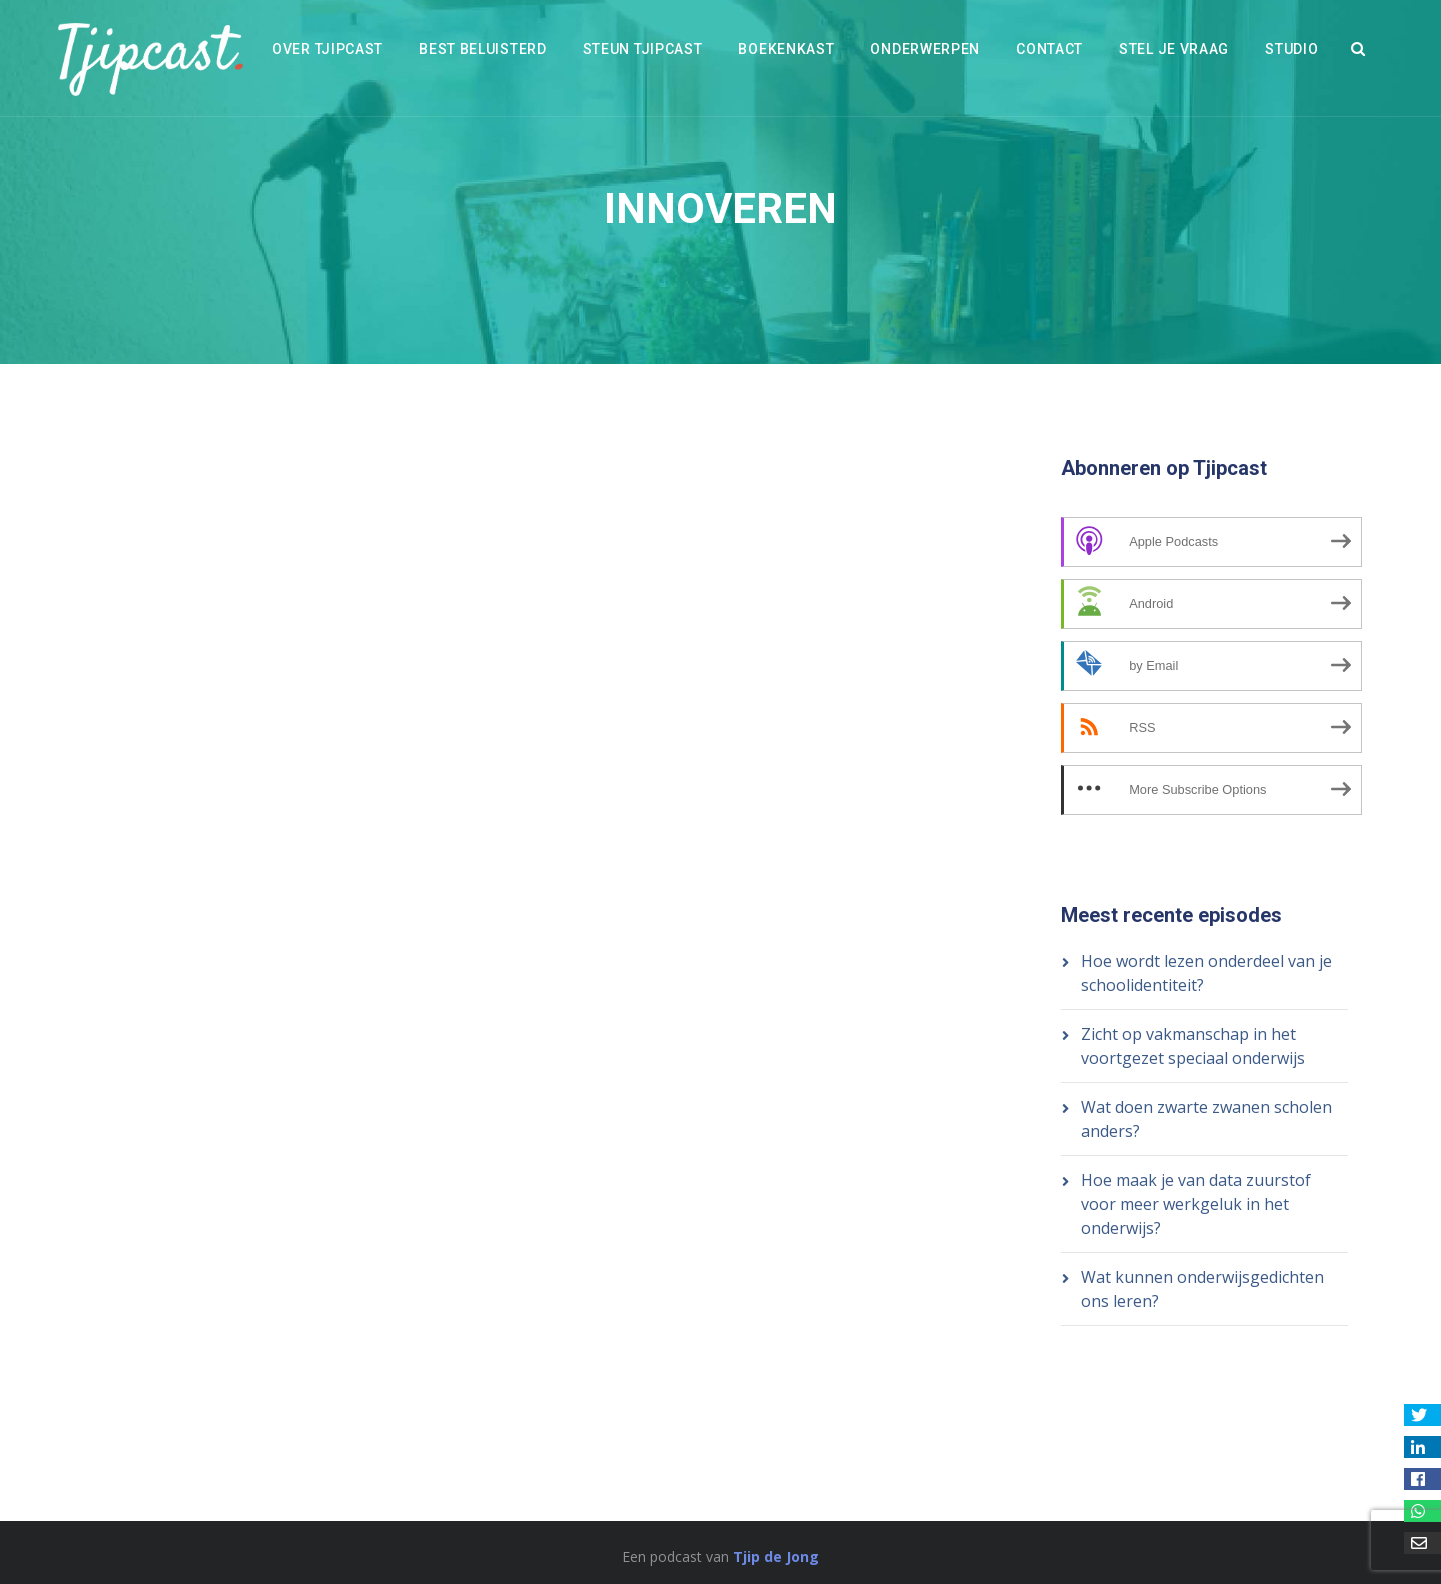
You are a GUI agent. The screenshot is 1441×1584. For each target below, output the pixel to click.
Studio (1291, 49)
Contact (1049, 49)
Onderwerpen (925, 49)
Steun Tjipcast (643, 49)
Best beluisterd (483, 49)
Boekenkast (786, 49)
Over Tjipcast (327, 49)
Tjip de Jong (776, 1556)
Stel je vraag (1174, 49)
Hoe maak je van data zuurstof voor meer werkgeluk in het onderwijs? (1196, 1204)
